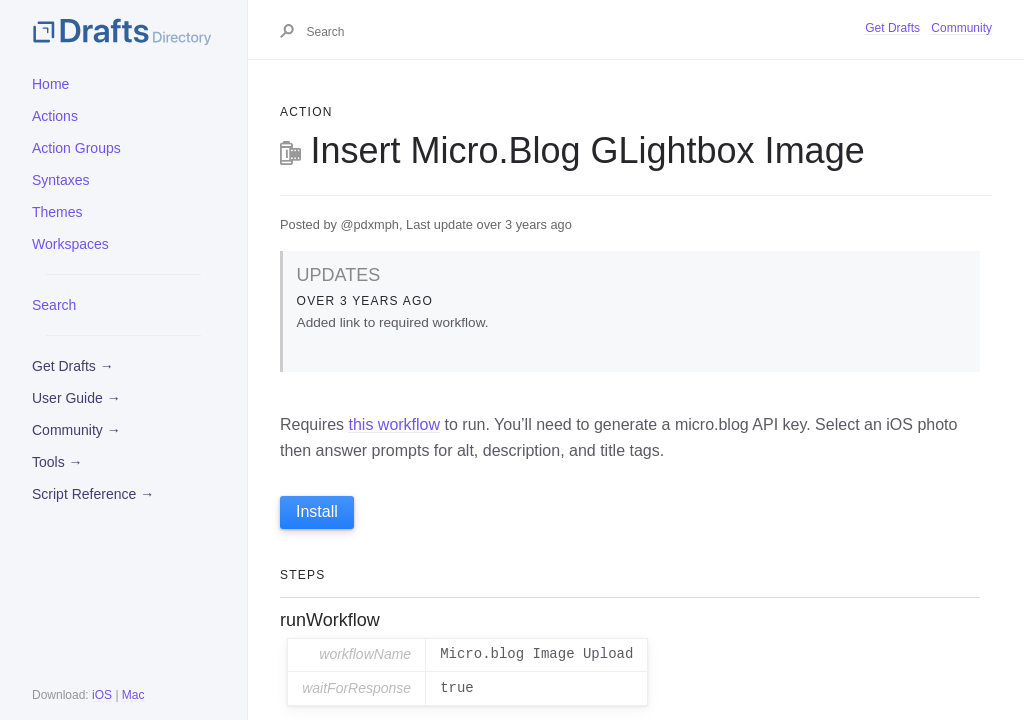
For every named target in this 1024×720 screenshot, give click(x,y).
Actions (55, 116)
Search (54, 305)
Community (961, 28)
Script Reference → (93, 494)
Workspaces (70, 244)
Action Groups (76, 148)
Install (317, 511)
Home (50, 84)
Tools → (57, 462)
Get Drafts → (73, 366)
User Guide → (76, 398)
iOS (102, 695)
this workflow (394, 424)
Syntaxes (61, 180)
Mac (133, 695)
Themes (57, 212)
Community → (76, 430)
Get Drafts (892, 28)
